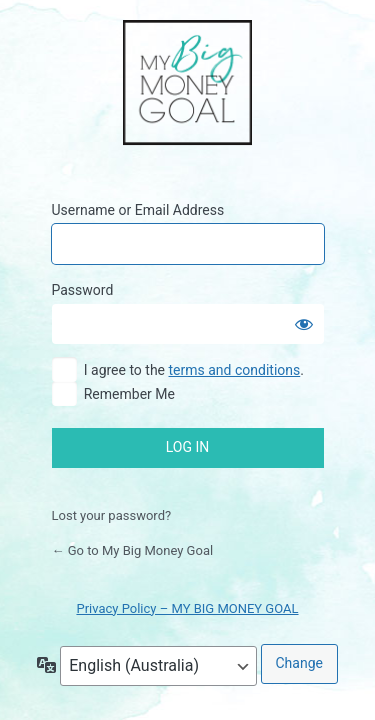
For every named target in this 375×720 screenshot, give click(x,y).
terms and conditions (235, 370)
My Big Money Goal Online (187, 84)
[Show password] (304, 324)
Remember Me (129, 394)
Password (83, 290)
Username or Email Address (138, 210)
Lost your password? (112, 515)
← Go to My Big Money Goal (133, 550)
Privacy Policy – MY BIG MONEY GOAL (187, 608)
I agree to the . (194, 370)
